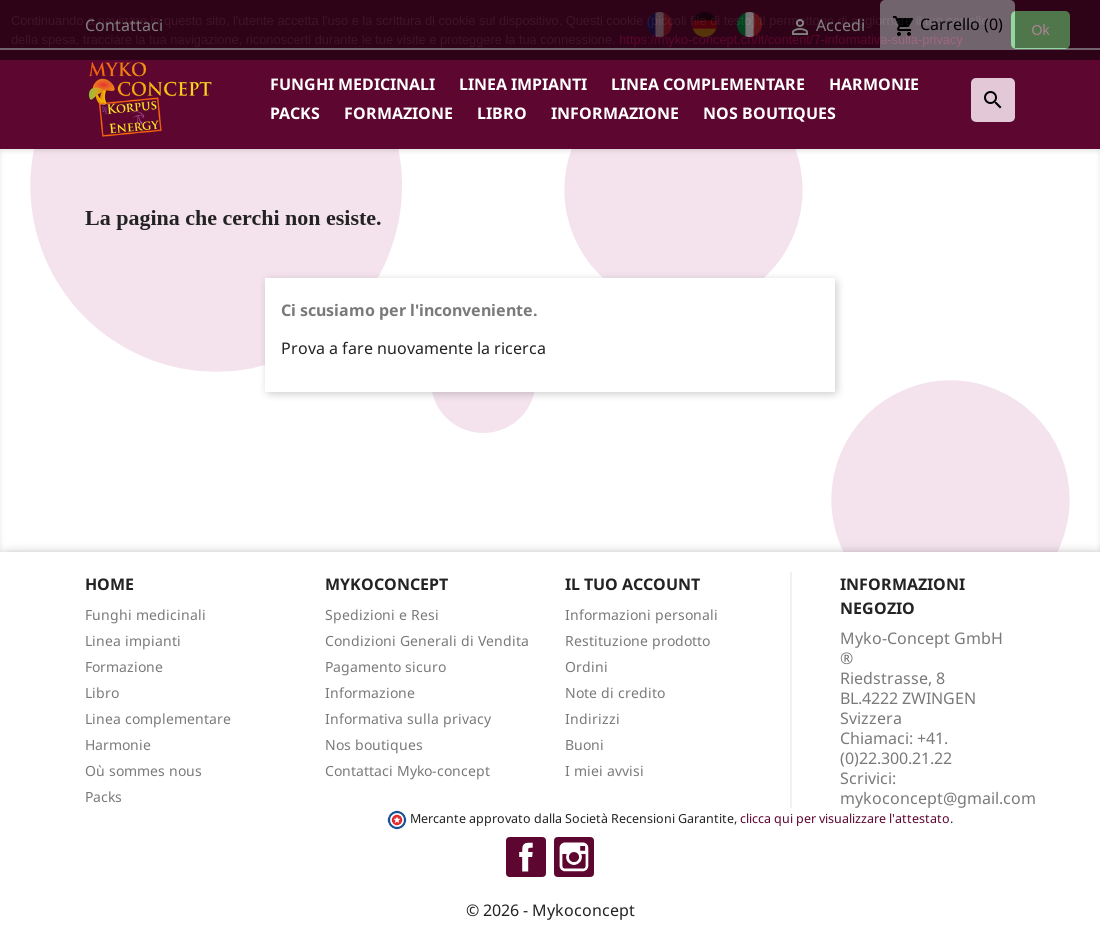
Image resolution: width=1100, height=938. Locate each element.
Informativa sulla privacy (408, 718)
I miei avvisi (604, 770)
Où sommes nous (143, 770)
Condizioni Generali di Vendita (427, 640)
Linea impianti (523, 84)
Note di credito (615, 692)
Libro (502, 113)
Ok (1041, 30)
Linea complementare (708, 84)
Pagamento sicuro (385, 666)
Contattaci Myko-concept (407, 770)
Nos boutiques (769, 113)
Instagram (574, 857)
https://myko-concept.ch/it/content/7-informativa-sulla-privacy (791, 39)
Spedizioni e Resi (382, 614)
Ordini (586, 666)
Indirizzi (592, 718)
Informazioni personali (641, 614)
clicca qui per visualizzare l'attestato (845, 818)
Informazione (615, 113)
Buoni (584, 744)
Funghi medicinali (352, 84)
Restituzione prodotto (637, 640)
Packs (295, 113)
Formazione (398, 113)
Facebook (526, 857)
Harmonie (874, 84)
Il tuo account (632, 584)
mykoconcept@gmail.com (938, 798)
